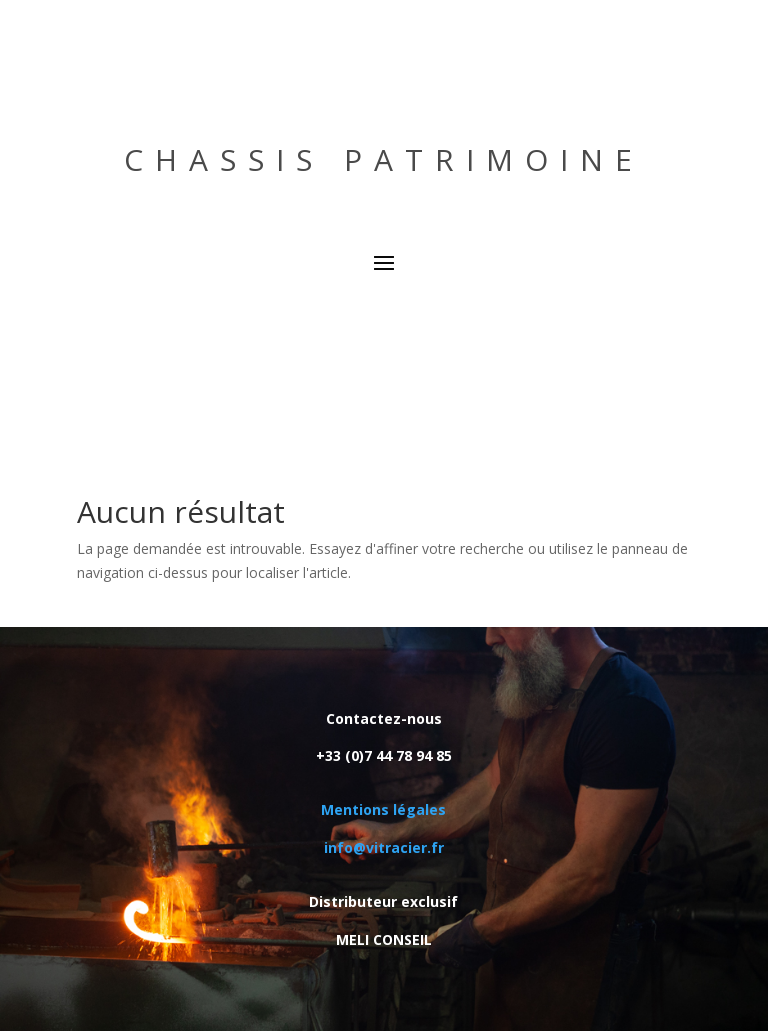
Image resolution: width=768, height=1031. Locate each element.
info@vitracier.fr (384, 847)
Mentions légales (383, 809)
